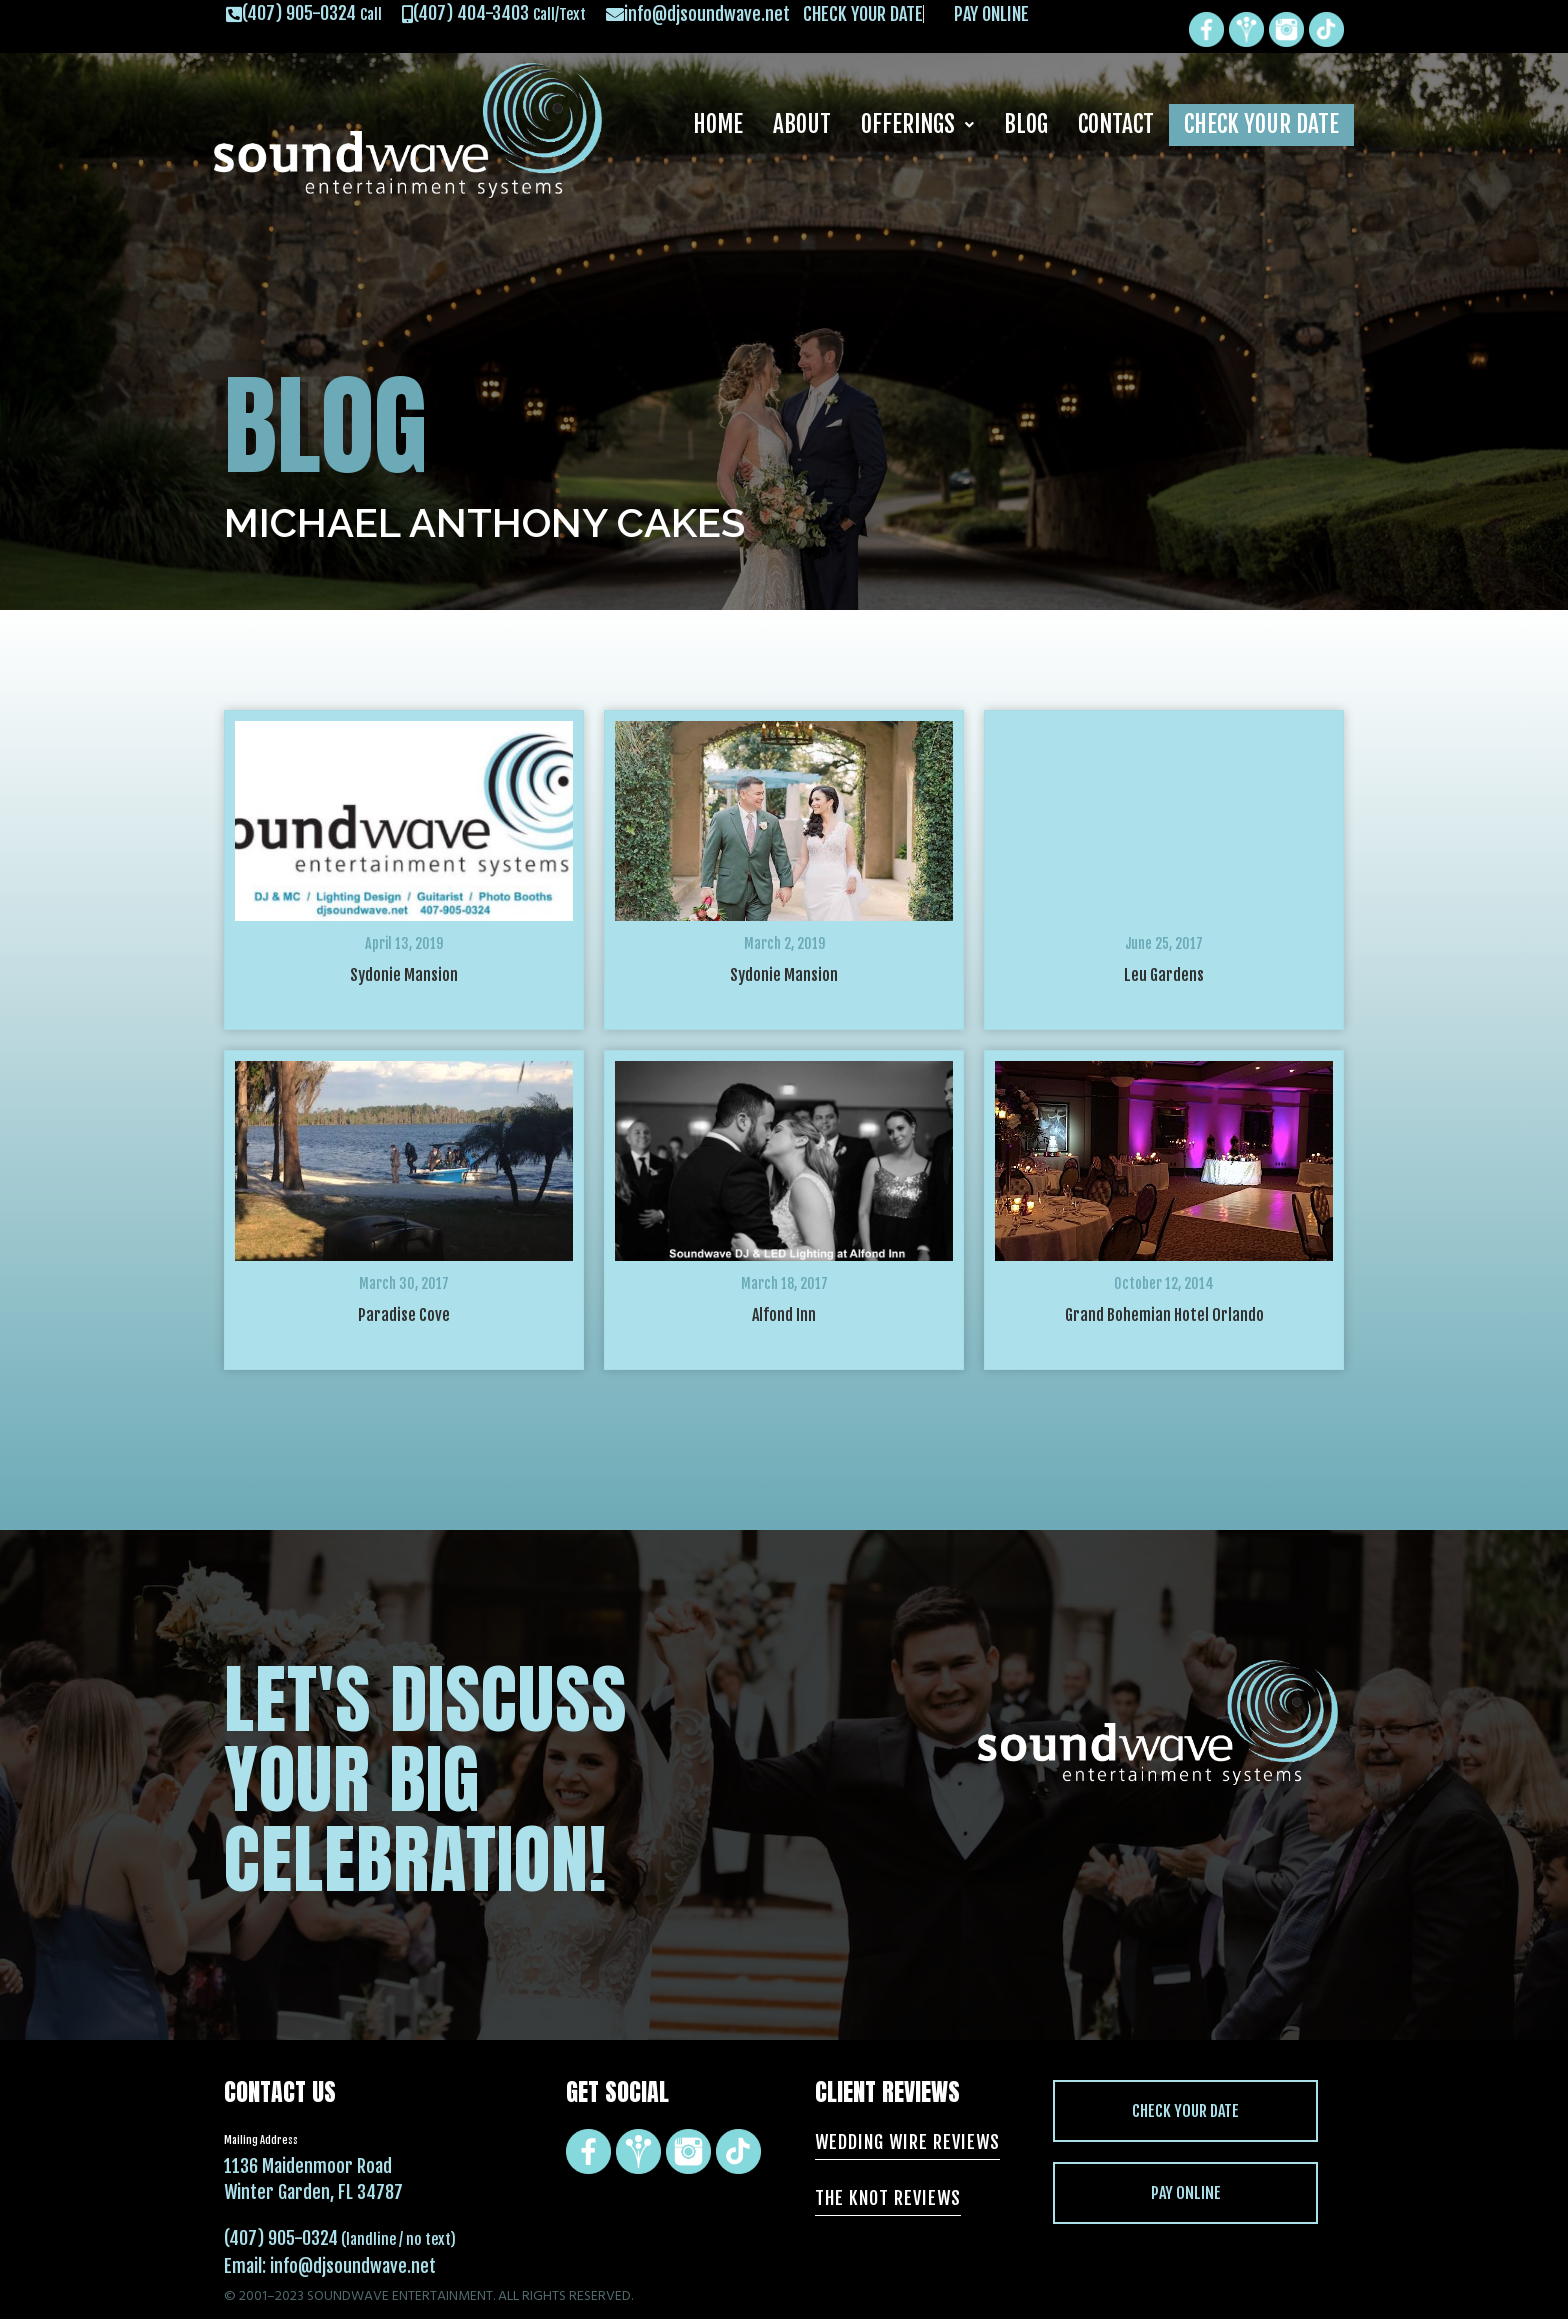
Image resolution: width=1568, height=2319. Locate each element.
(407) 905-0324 (281, 2238)
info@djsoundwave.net (353, 2266)
